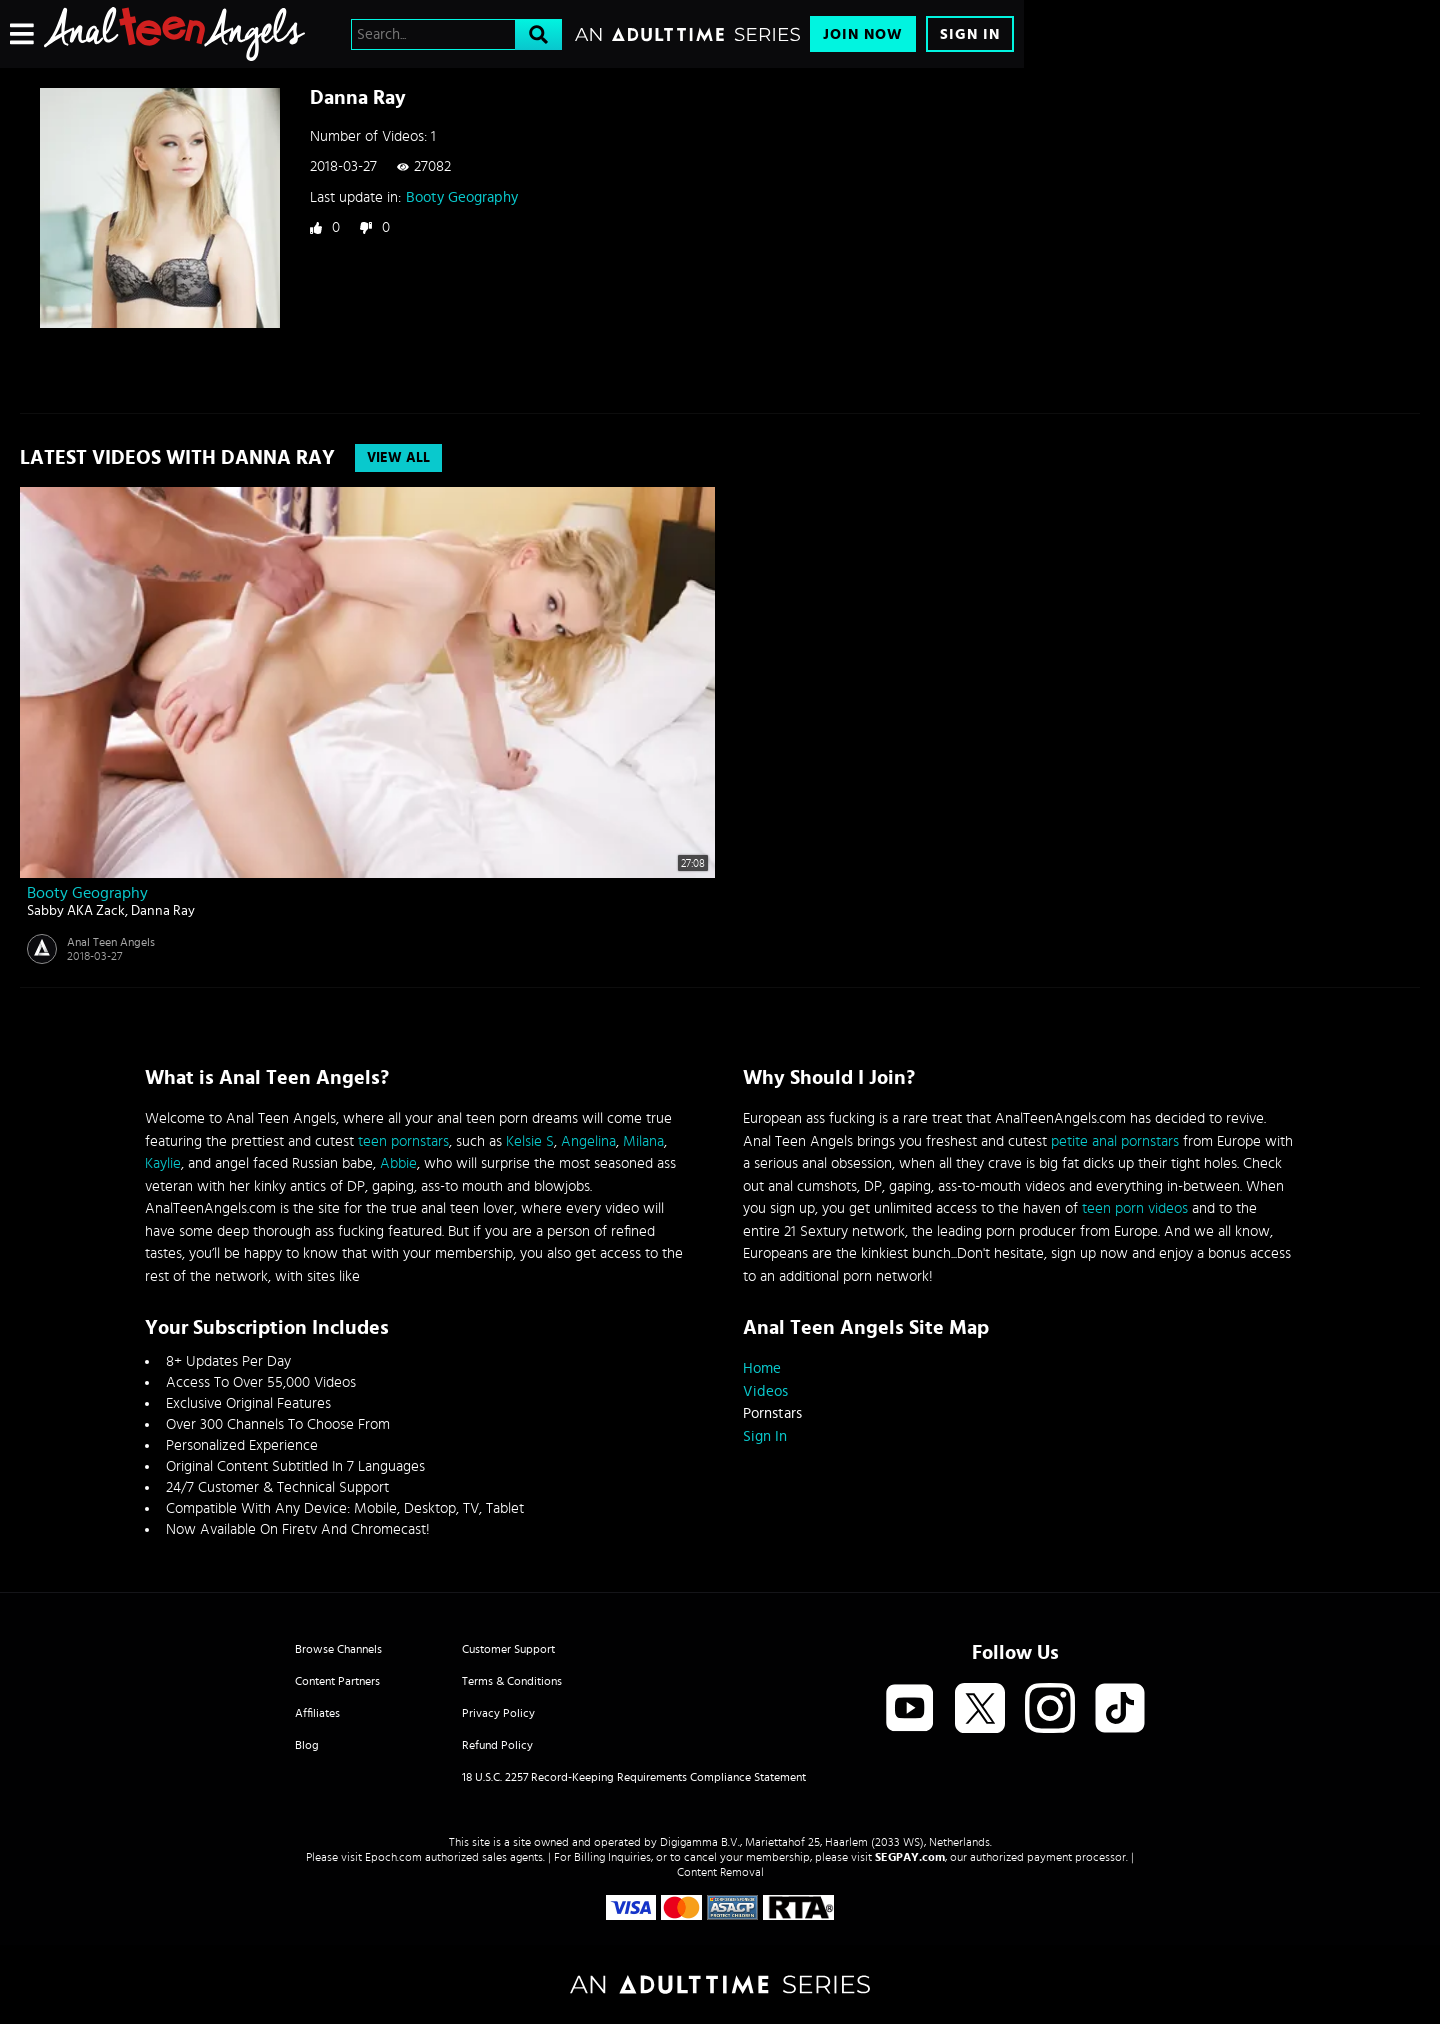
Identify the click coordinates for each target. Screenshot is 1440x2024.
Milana (643, 1141)
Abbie (398, 1163)
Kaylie (163, 1163)
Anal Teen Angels (111, 942)
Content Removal (720, 1872)
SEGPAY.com (910, 1857)
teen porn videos (1135, 1208)
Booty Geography (462, 197)
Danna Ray (163, 911)
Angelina (588, 1141)
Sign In (970, 34)
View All (398, 458)
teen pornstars (403, 1141)
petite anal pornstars (1115, 1141)
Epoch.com (393, 1857)
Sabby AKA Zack (76, 911)
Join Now (863, 34)
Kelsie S (530, 1141)
